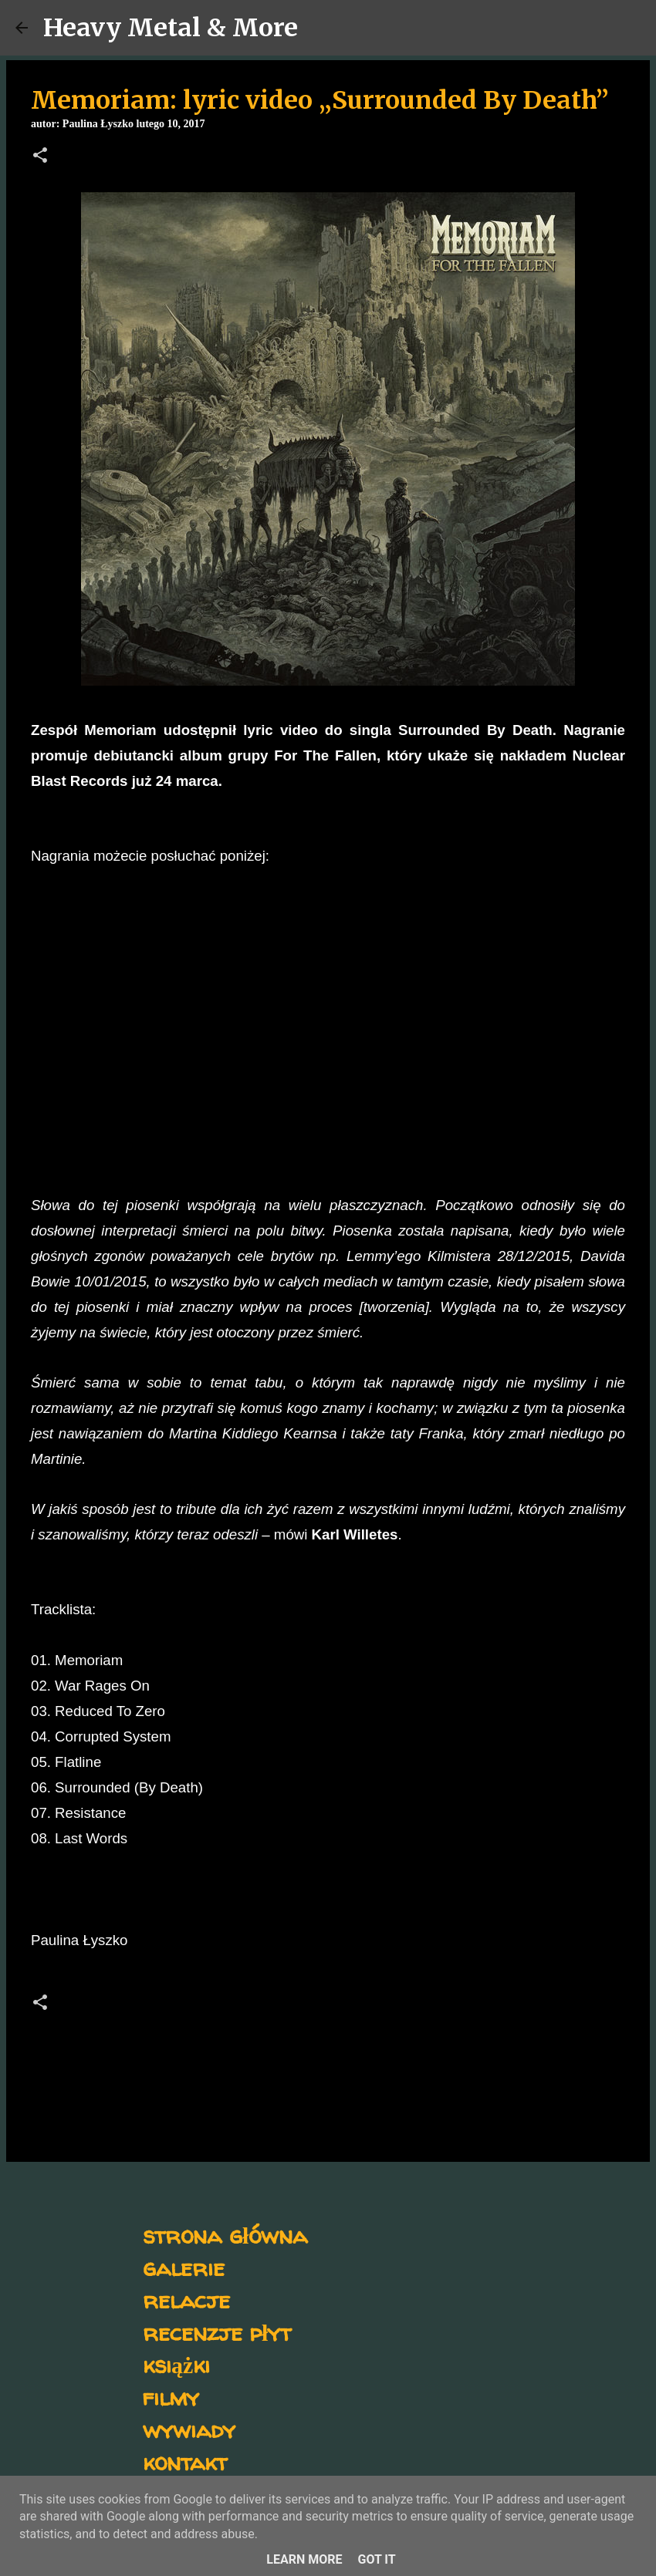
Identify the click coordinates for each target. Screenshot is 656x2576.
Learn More (304, 2559)
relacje (186, 2299)
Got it (376, 2559)
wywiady (189, 2429)
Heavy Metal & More (170, 27)
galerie (184, 2267)
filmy (171, 2396)
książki (176, 2364)
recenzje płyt (217, 2332)
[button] (40, 156)
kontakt (185, 2461)
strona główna (225, 2235)
